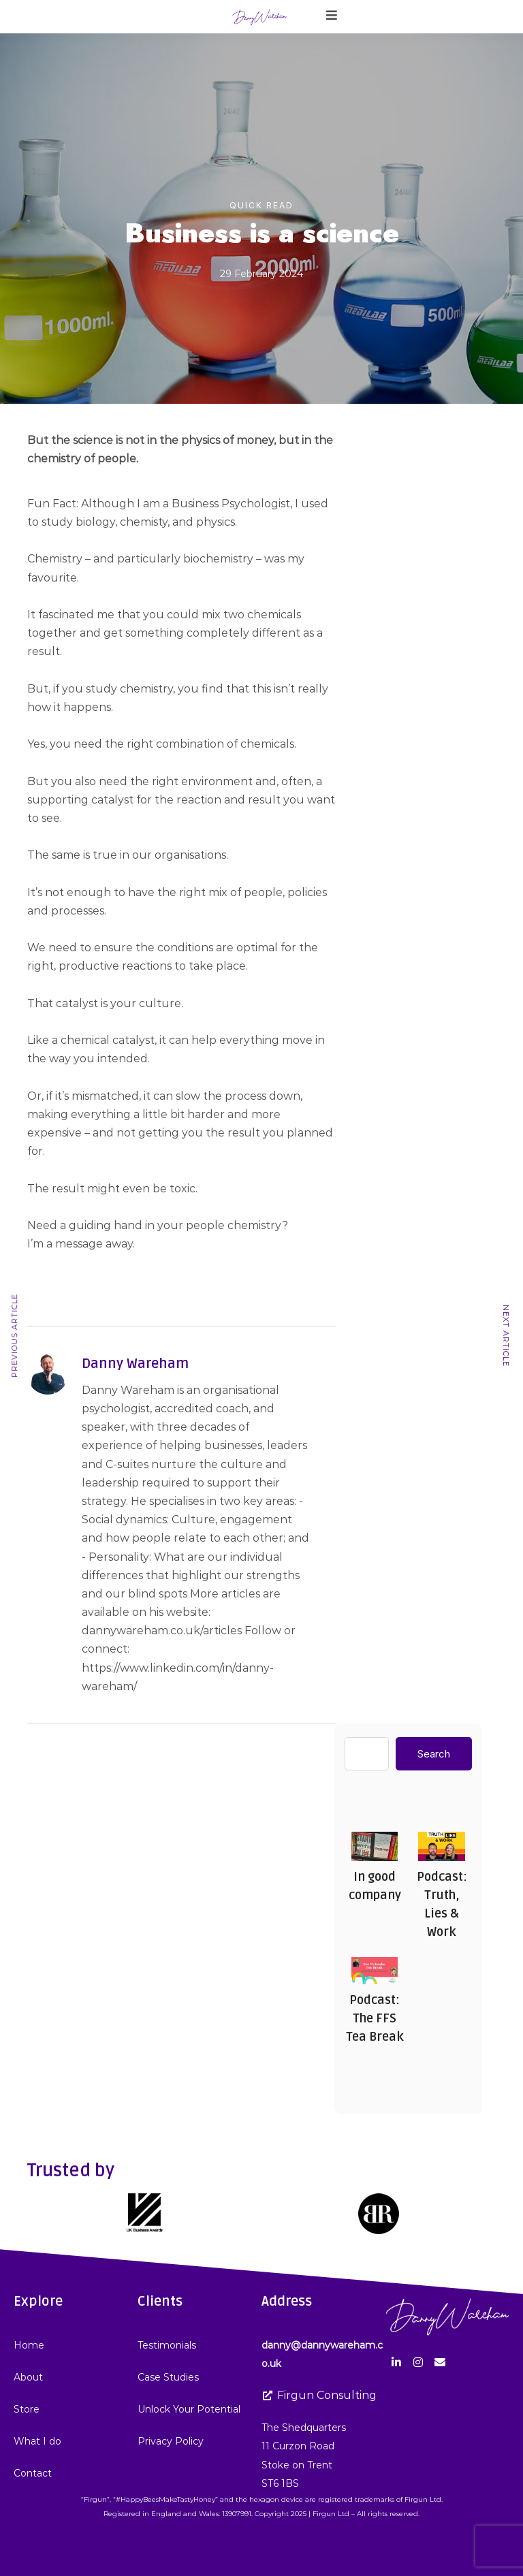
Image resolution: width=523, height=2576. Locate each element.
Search (433, 1753)
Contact (33, 2473)
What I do (37, 2441)
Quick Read (261, 205)
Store (26, 2409)
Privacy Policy (171, 2441)
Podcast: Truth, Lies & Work (440, 1845)
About (28, 2377)
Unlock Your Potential (189, 2409)
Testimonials (167, 2345)
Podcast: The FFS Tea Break (374, 1969)
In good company (374, 1845)
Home (29, 2345)
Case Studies (168, 2377)
